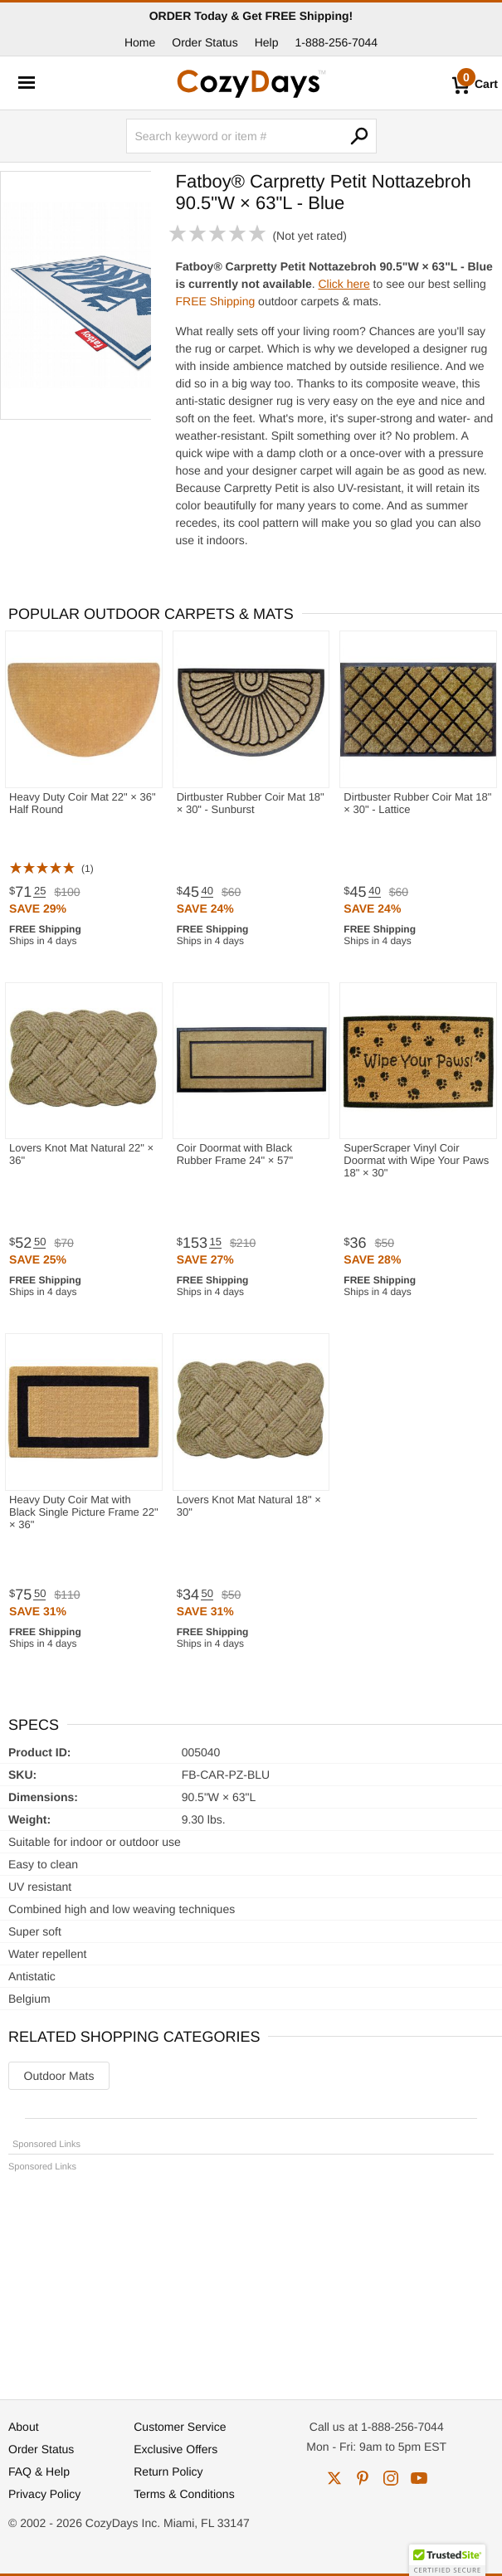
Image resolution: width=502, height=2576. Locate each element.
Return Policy (168, 2471)
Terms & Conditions (184, 2494)
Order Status (204, 42)
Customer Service (180, 2426)
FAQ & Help (39, 2471)
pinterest (362, 2478)
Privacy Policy (44, 2494)
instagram (391, 2478)
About (23, 2426)
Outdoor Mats (59, 2075)
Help (267, 42)
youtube (419, 2478)
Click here (343, 283)
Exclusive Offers (175, 2449)
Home (139, 42)
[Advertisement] (251, 2278)
